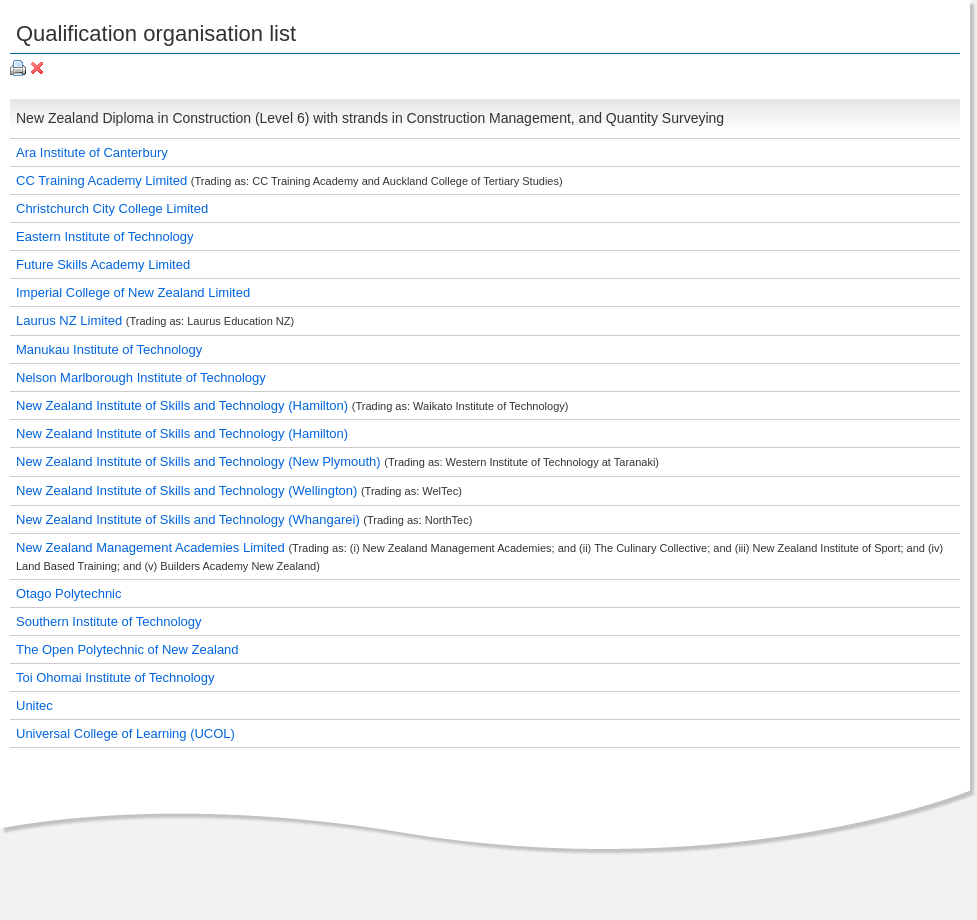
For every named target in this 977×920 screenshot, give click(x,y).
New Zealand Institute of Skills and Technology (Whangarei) (189, 519)
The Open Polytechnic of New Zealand (127, 649)
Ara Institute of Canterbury (92, 152)
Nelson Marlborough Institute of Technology (141, 377)
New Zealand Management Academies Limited (152, 547)
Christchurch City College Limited (112, 208)
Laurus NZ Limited (71, 320)
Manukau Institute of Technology (109, 349)
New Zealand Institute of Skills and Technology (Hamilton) (184, 405)
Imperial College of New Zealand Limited (133, 292)
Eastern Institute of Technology (105, 236)
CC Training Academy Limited (103, 180)
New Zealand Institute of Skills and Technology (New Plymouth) (200, 461)
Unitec (34, 705)
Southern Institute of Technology (109, 621)
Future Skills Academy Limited (103, 264)
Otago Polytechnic (69, 593)
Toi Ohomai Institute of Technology (115, 677)
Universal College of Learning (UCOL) (125, 733)
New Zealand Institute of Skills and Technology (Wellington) (188, 490)
